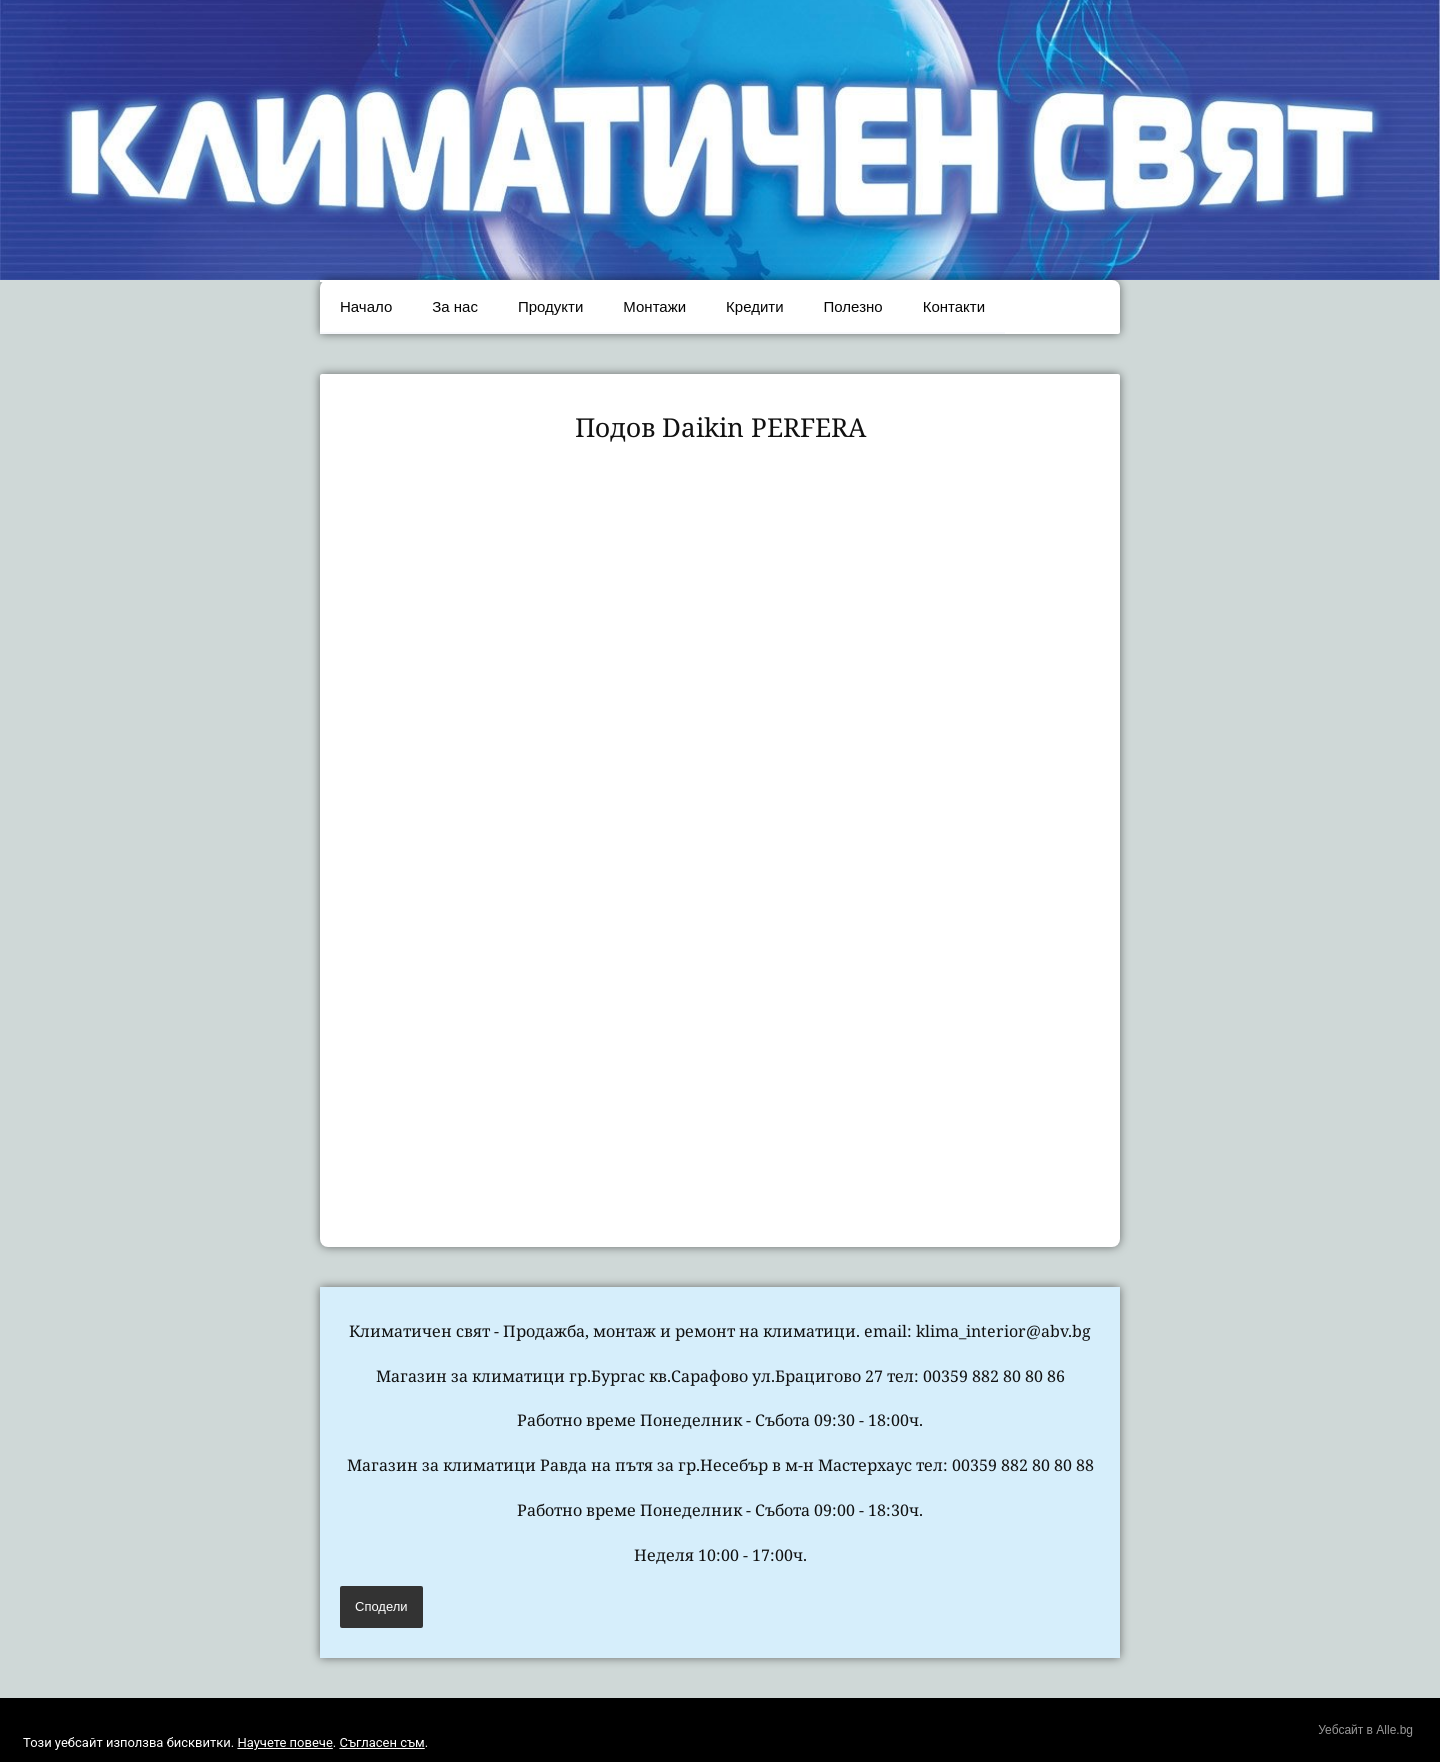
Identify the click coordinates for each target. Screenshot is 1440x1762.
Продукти (550, 306)
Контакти (954, 306)
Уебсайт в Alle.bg (1365, 1730)
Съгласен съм (381, 1742)
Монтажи (654, 306)
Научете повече (284, 1742)
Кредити (754, 306)
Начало (366, 306)
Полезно (853, 306)
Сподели (381, 1606)
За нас (455, 306)
